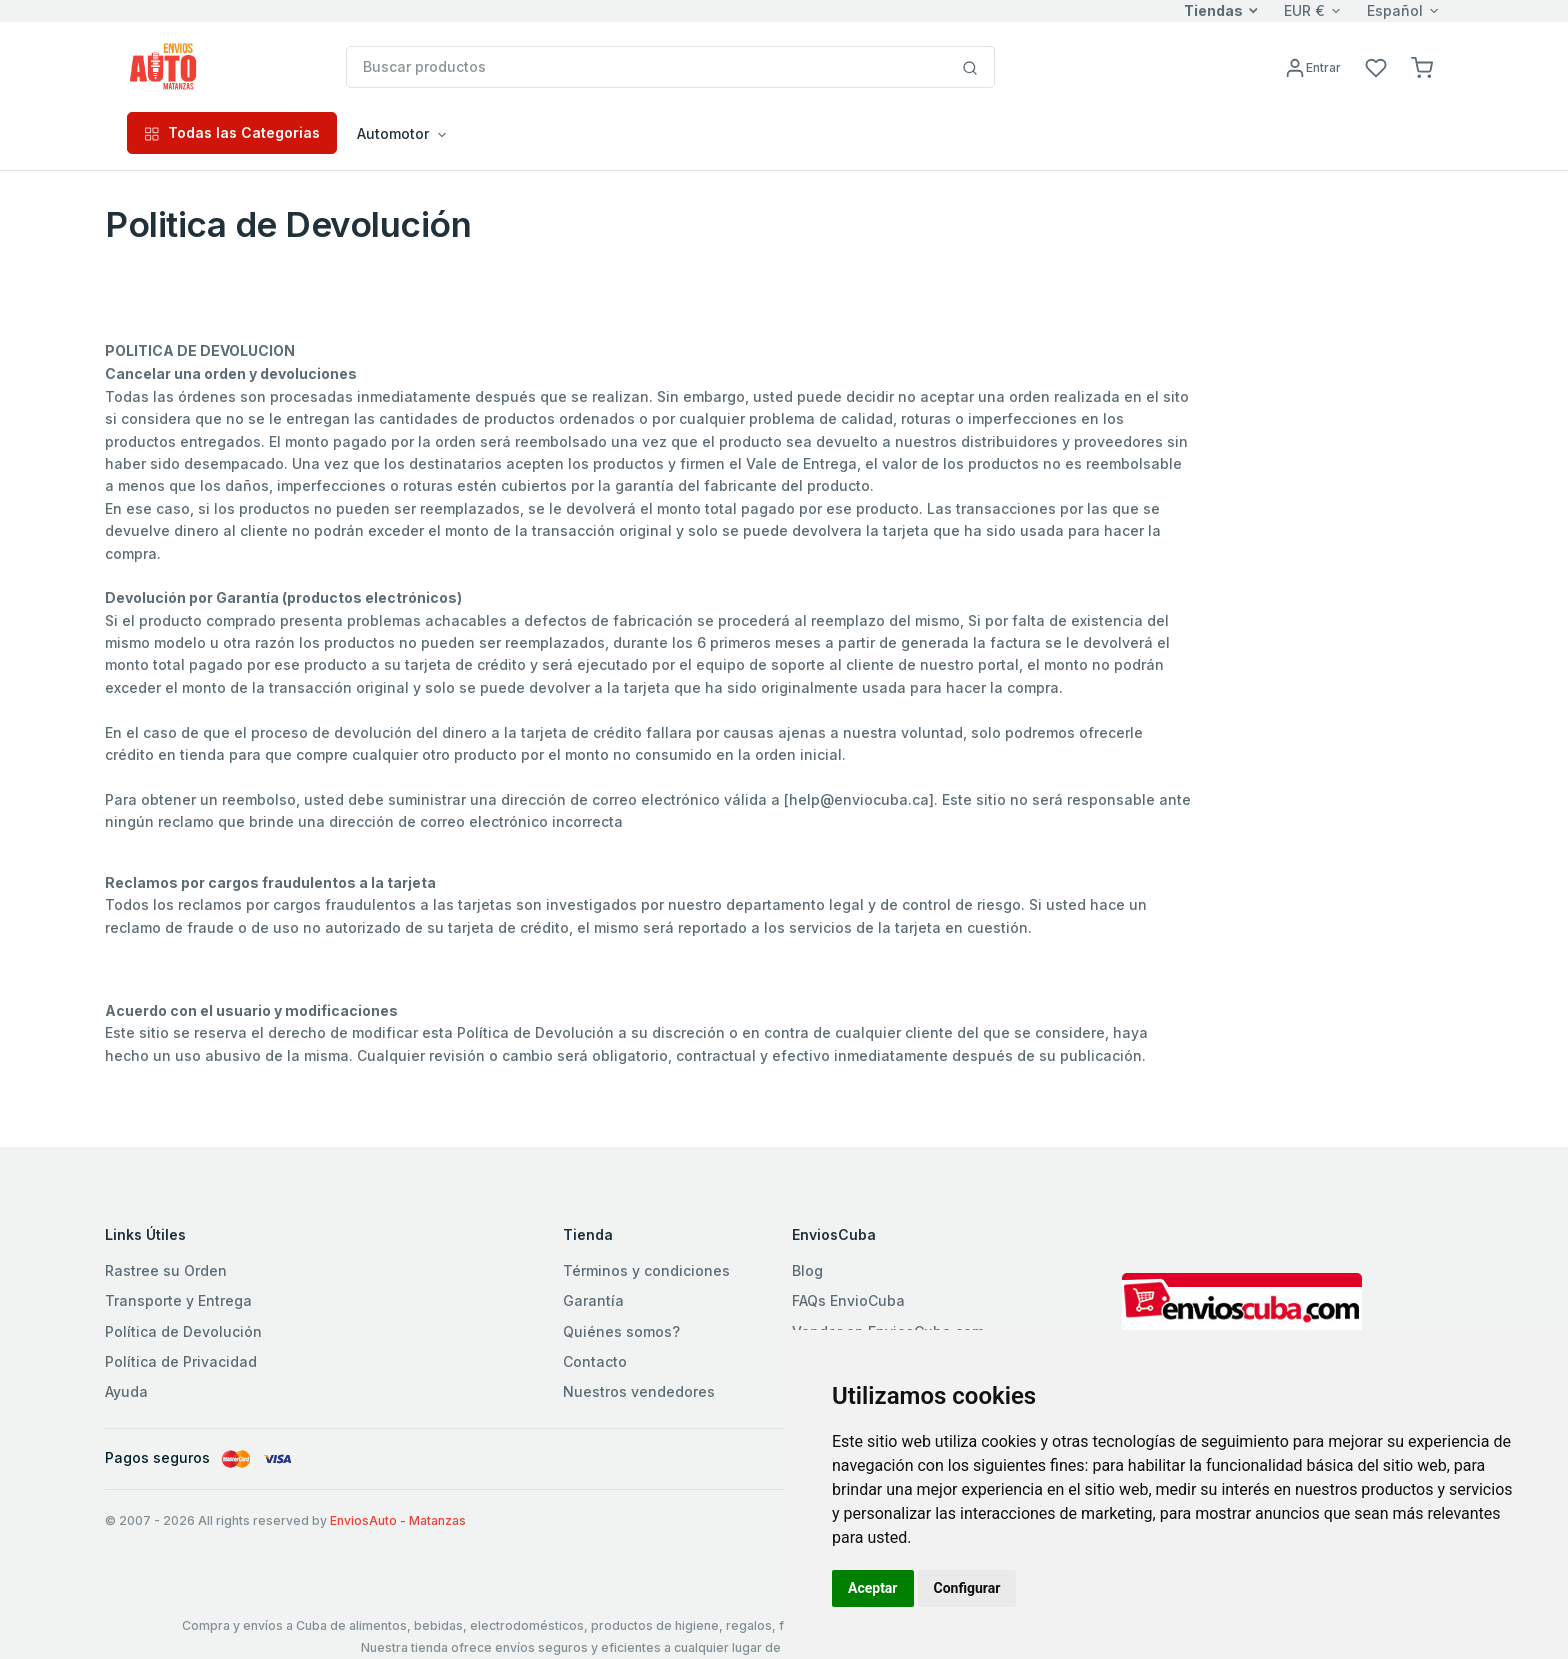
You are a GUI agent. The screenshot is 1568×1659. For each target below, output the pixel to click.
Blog (807, 1270)
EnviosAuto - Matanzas (398, 1520)
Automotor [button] (393, 133)
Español (1395, 10)
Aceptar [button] (873, 1588)
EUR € (1304, 10)
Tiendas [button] (1213, 10)
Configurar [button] (967, 1588)
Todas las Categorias (232, 132)
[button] (1422, 66)
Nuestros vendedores (639, 1391)
